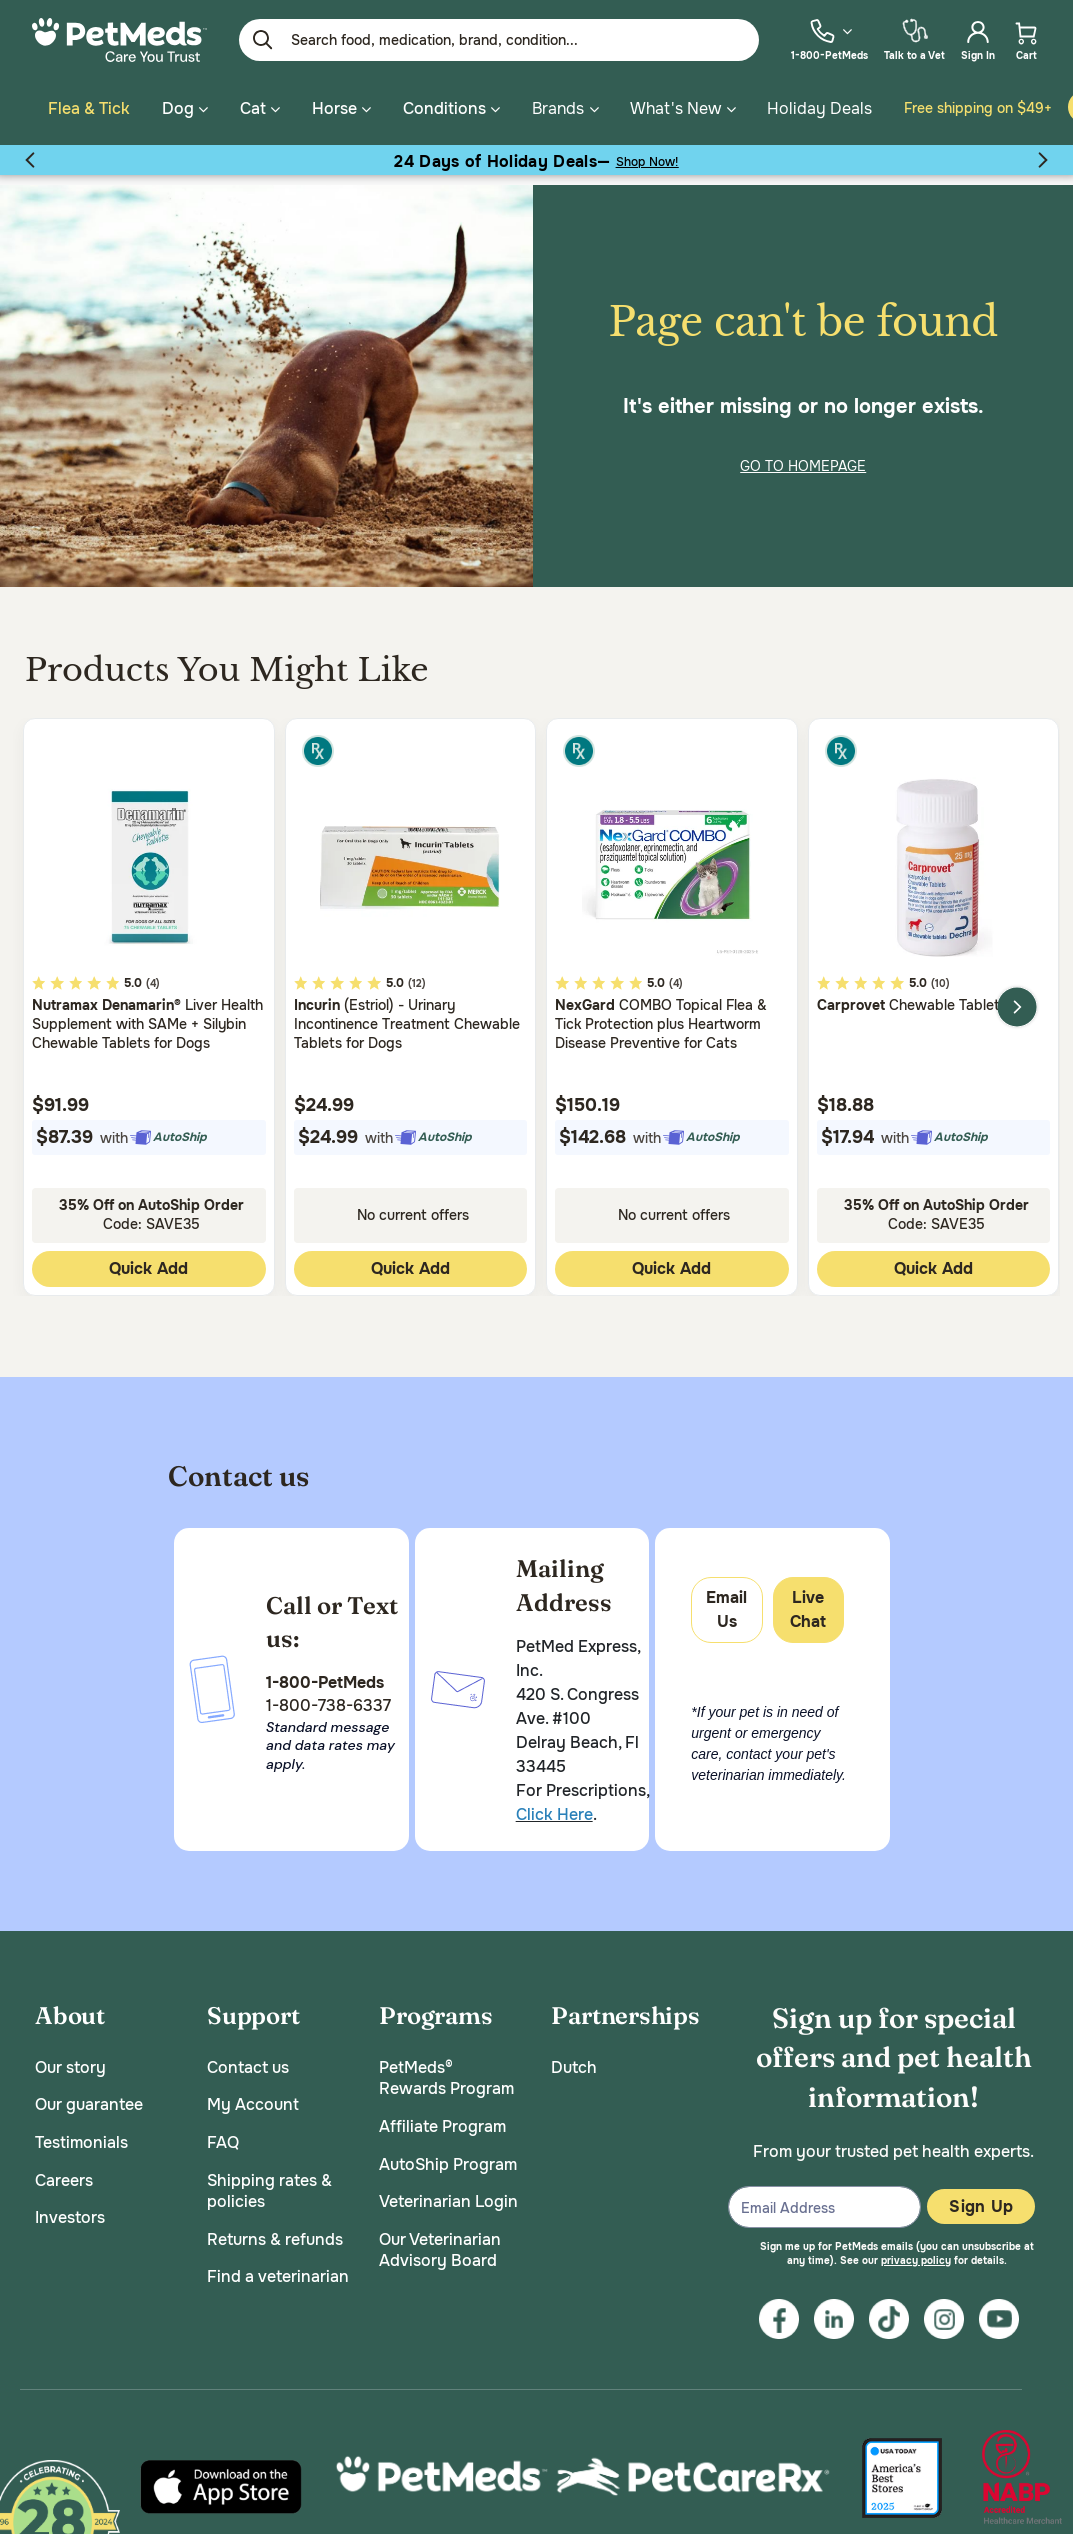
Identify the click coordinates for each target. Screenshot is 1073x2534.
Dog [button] (185, 108)
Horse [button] (341, 108)
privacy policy (916, 2250)
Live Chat (808, 1599)
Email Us (726, 1599)
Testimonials (81, 2132)
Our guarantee (89, 2095)
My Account (253, 2095)
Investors (70, 2207)
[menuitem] (829, 39)
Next (1017, 997)
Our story (70, 2057)
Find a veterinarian (278, 2267)
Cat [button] (260, 108)
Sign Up (981, 2196)
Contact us (248, 2057)
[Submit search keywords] (263, 40)
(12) (417, 973)
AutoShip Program (448, 2154)
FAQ (223, 2132)
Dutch (574, 2057)
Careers (64, 2170)
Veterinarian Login (448, 2191)
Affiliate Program (442, 2116)
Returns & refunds (275, 2229)
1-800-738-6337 (328, 1695)
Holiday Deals (819, 108)
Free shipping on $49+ (978, 108)
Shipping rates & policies (269, 2181)
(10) (940, 973)
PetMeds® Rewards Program (446, 2068)
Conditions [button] (451, 108)
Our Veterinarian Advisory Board (440, 2240)
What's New (675, 108)
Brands (558, 108)
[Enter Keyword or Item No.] (499, 40)
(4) (153, 973)
